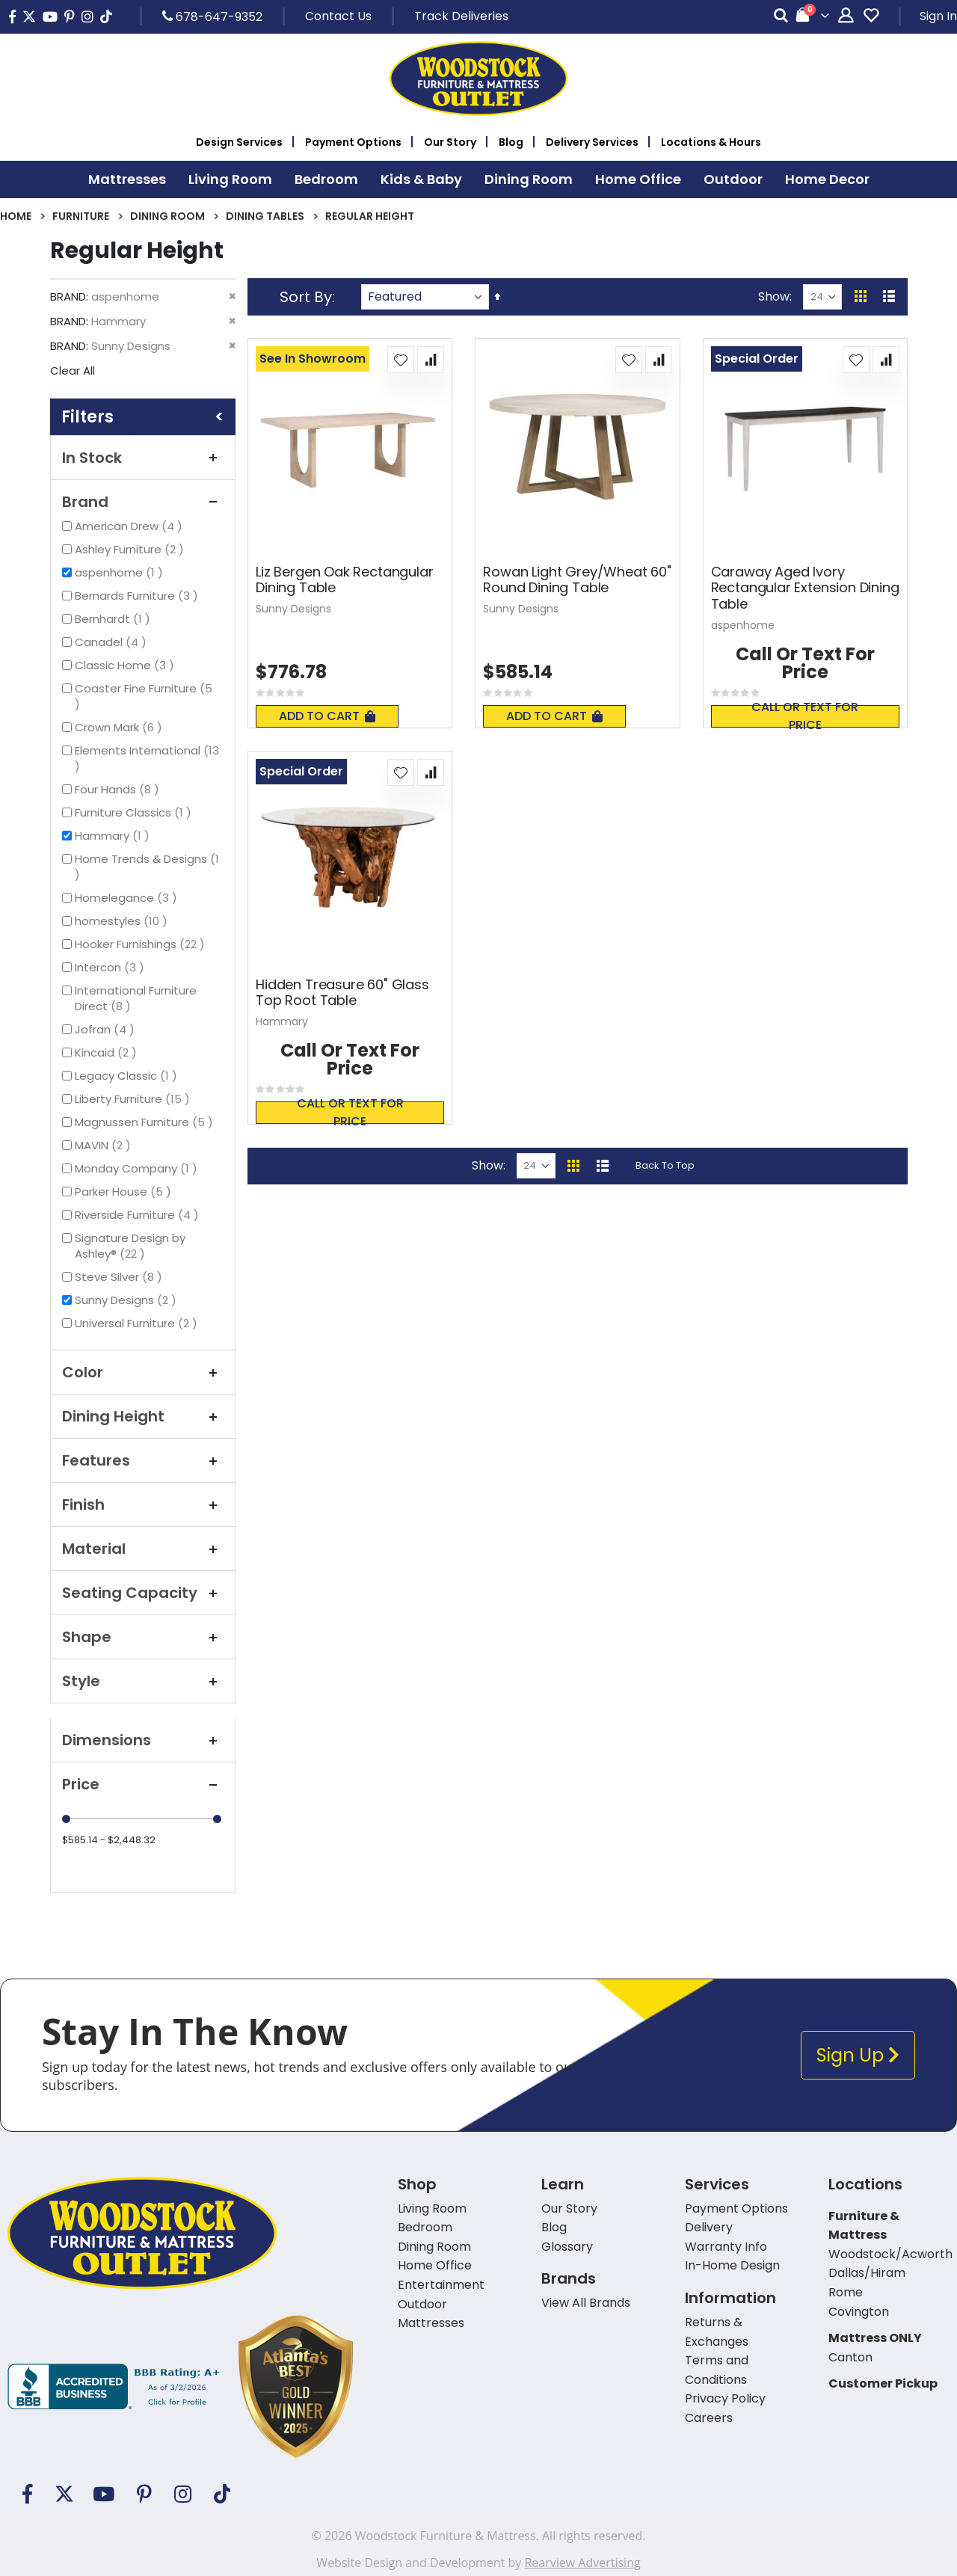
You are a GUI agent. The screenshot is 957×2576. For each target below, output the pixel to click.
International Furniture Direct (136, 998)
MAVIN (105, 1145)
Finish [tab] (143, 1504)
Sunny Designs (127, 1300)
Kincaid (108, 1052)
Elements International (147, 758)
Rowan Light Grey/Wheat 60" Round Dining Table (577, 580)
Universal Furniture (138, 1323)
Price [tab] (143, 1784)
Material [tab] (143, 1548)
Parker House (125, 1191)
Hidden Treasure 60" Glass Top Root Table (342, 993)
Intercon (111, 967)
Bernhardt (114, 619)
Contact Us (338, 16)
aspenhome (121, 572)
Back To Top (665, 1165)
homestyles (123, 921)
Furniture (80, 216)
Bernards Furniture (138, 595)
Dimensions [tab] (143, 1740)
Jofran (106, 1029)
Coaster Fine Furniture (143, 696)
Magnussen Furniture (146, 1122)
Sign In (938, 16)
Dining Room (167, 216)
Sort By (306, 297)
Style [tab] (143, 1680)
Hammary (114, 835)
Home (15, 216)
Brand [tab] (143, 501)
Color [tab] (143, 1372)
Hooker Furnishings (142, 944)
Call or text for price (804, 716)
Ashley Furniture (131, 549)
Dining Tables (265, 216)
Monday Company (138, 1168)
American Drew (130, 526)
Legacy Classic (128, 1075)
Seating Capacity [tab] (143, 1592)
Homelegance (128, 898)
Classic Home (126, 665)
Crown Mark (120, 727)
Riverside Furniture (139, 1215)
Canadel (112, 642)
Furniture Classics (135, 812)
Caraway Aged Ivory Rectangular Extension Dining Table (805, 588)
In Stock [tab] (143, 457)
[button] (400, 359)
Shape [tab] (143, 1636)
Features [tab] (143, 1460)
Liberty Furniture (134, 1099)
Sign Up (857, 2055)
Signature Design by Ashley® (130, 1245)
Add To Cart (327, 716)
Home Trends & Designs (147, 866)
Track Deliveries (461, 16)
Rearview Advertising (582, 2562)
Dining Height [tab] (143, 1416)
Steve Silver (120, 1277)
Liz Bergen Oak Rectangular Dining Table (344, 580)
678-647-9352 (212, 16)
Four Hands (119, 789)
